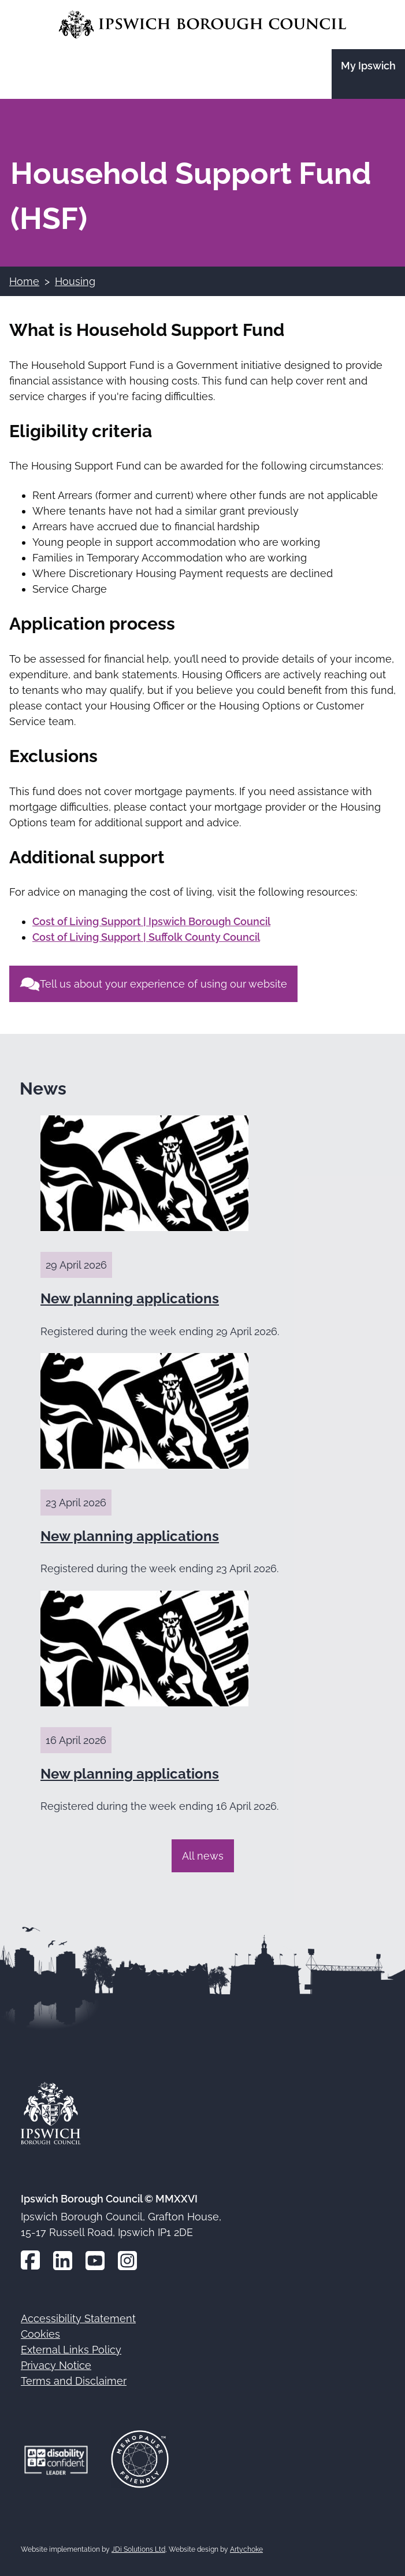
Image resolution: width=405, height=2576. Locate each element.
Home (24, 281)
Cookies (40, 2334)
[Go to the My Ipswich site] (368, 74)
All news (203, 1856)
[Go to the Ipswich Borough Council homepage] (202, 24)
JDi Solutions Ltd (138, 2549)
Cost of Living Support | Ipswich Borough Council (151, 921)
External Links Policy (71, 2350)
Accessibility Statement (78, 2318)
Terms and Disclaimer (74, 2381)
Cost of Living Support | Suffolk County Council (146, 937)
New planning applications (129, 1298)
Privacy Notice (56, 2365)
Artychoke (246, 2549)
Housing (75, 281)
